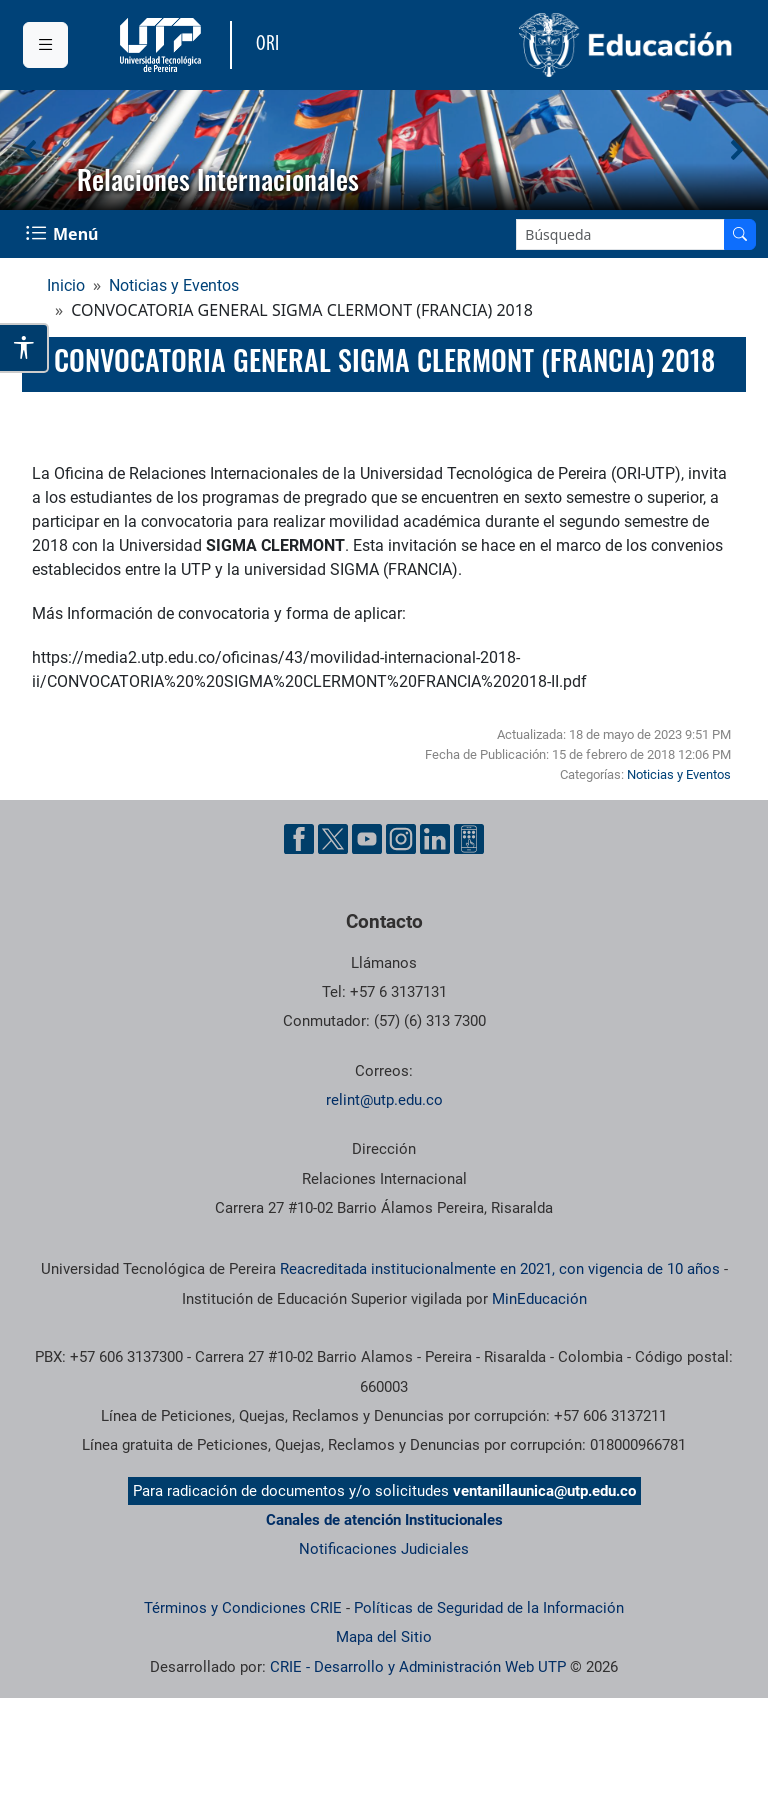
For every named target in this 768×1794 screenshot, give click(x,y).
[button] (31, 150)
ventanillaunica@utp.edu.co (544, 1491)
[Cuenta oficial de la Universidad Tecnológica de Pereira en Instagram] (401, 839)
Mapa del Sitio (384, 1637)
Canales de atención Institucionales (384, 1520)
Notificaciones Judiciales (384, 1549)
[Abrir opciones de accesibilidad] (24, 348)
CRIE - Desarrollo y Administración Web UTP (418, 1667)
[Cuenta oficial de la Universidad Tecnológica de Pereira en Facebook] (299, 839)
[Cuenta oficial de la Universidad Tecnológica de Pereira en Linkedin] (435, 839)
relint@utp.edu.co (384, 1100)
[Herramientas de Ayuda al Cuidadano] (469, 839)
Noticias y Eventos (174, 285)
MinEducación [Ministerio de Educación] (539, 1299)
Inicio (66, 285)
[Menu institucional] (45, 45)
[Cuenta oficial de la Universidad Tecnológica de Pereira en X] (333, 839)
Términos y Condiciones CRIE (243, 1608)
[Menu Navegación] (64, 234)
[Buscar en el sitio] (740, 234)
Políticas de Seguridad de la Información (489, 1608)
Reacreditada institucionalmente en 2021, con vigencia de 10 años (500, 1269)
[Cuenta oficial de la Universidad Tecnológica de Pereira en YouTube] (367, 839)
